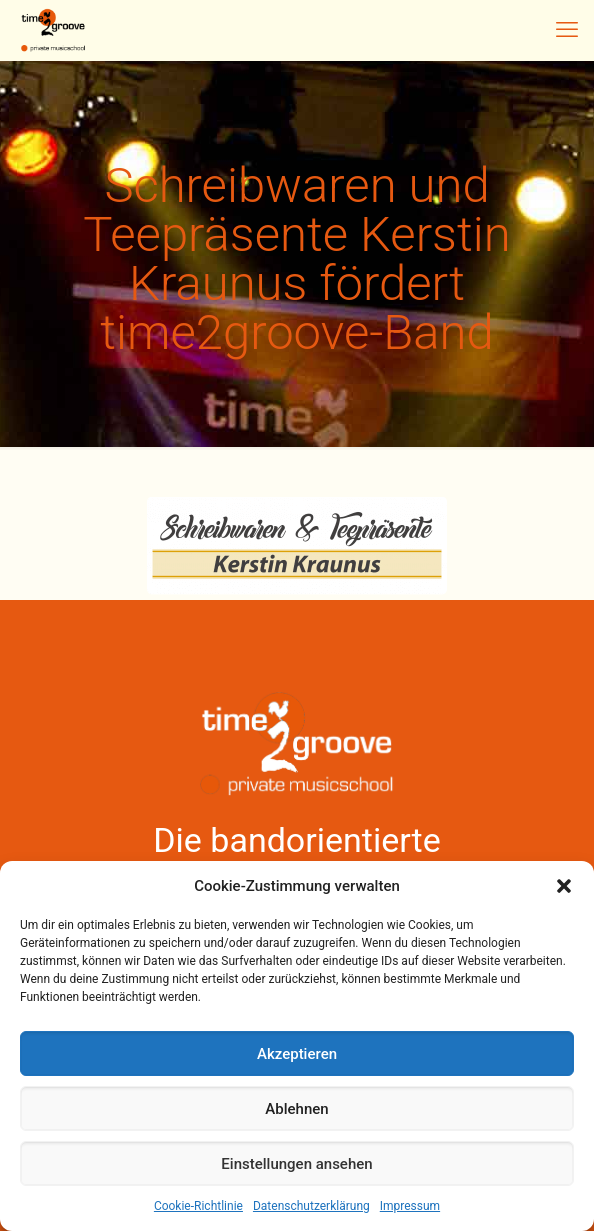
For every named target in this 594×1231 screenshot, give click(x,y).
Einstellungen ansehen (296, 1164)
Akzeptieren (297, 1054)
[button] (564, 886)
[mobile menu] (567, 30)
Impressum (410, 1206)
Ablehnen (296, 1109)
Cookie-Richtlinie (198, 1206)
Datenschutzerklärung (311, 1206)
